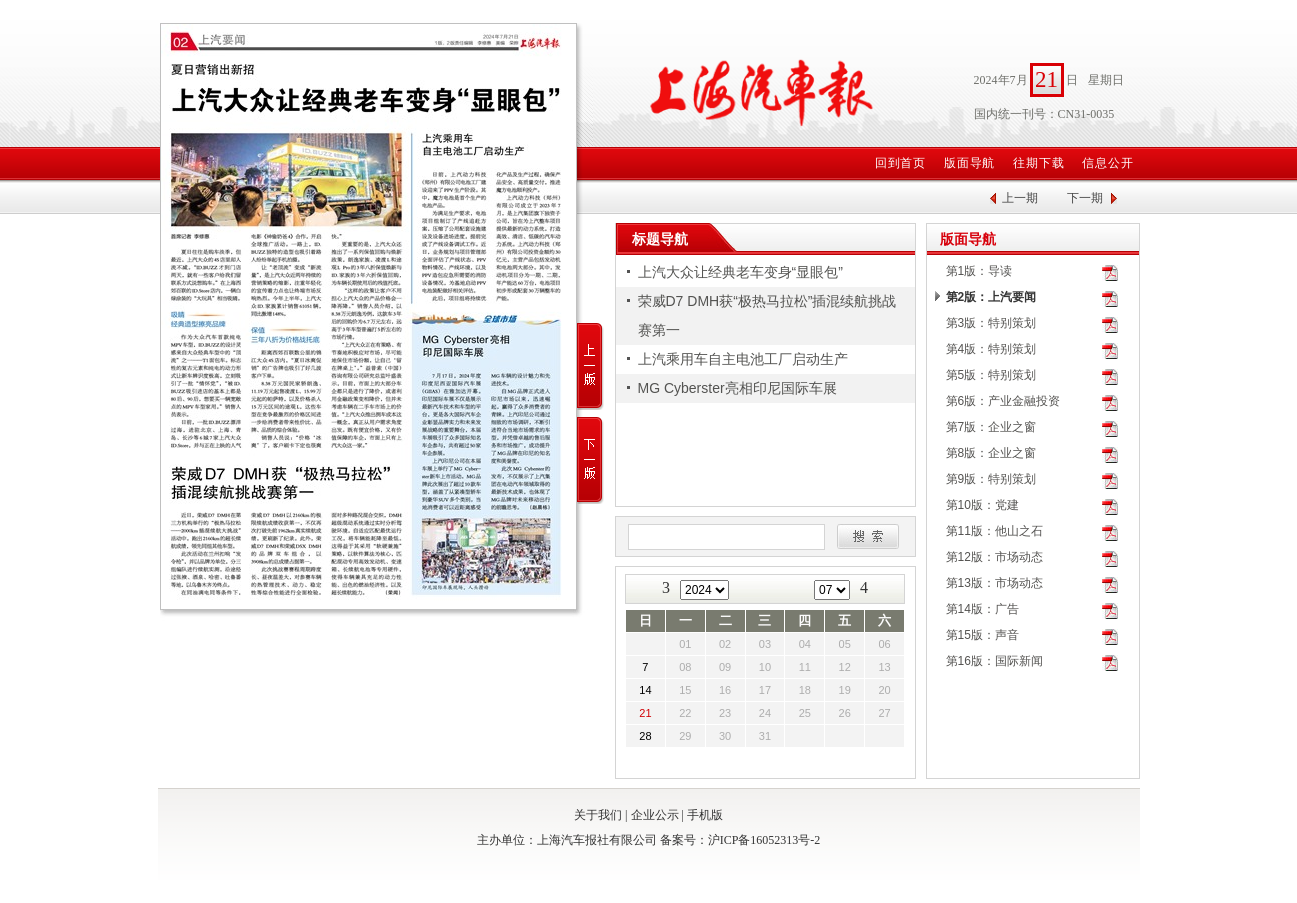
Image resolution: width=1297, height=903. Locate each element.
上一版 (590, 366)
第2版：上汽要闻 (991, 297)
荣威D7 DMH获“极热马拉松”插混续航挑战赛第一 (767, 315)
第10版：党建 (982, 505)
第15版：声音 (982, 635)
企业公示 (655, 815)
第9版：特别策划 (991, 479)
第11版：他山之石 (994, 531)
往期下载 (1039, 163)
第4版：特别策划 (991, 349)
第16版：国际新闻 (994, 661)
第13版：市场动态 (994, 583)
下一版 (590, 460)
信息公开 (1108, 163)
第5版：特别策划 (991, 375)
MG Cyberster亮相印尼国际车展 (737, 388)
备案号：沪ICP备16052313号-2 (740, 840)
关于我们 (598, 815)
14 (645, 690)
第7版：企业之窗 (991, 427)
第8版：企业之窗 (991, 453)
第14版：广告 (982, 609)
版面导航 (970, 163)
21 (645, 713)
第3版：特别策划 (991, 323)
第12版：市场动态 (994, 557)
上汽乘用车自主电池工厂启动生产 (743, 359)
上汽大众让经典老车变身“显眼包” (740, 272)
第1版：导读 (979, 271)
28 (645, 736)
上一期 (1020, 198)
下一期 (1085, 198)
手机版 (705, 815)
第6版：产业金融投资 (1003, 401)
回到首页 (901, 163)
